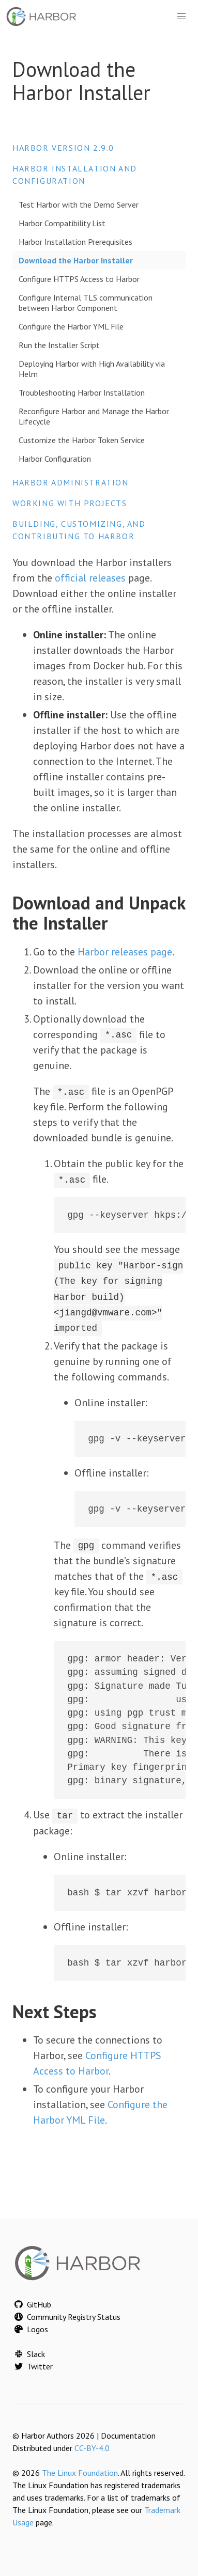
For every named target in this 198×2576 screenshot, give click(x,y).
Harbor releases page (125, 952)
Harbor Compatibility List (62, 223)
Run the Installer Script (59, 345)
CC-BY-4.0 (92, 2447)
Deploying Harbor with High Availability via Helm (92, 368)
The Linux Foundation (80, 2472)
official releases (90, 578)
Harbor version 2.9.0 (63, 148)
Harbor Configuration (55, 458)
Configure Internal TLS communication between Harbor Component (86, 302)
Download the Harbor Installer (76, 260)
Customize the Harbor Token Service (82, 440)
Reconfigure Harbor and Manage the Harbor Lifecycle (94, 416)
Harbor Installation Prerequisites (75, 242)
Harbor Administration (70, 482)
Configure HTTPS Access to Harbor (79, 279)
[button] (181, 16)
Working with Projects (69, 503)
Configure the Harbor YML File (71, 326)
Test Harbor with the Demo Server (79, 204)
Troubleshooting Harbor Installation (82, 392)
